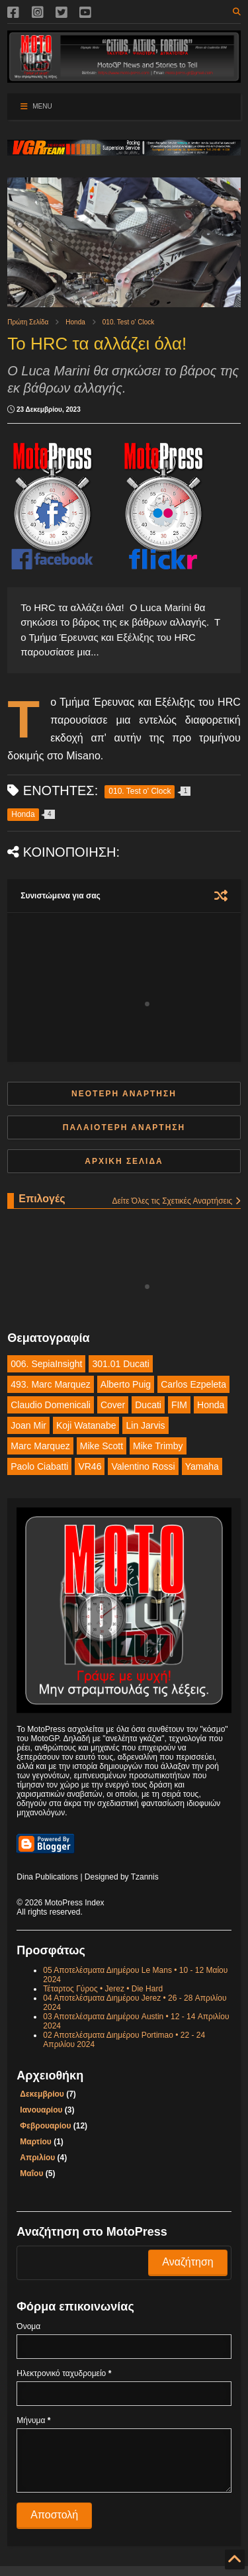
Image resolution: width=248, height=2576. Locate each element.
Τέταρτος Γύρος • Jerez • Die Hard (103, 1988)
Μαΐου (31, 2173)
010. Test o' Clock (128, 322)
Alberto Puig (126, 1384)
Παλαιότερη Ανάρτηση (124, 1127)
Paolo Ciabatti (39, 1466)
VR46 (89, 1466)
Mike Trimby (158, 1446)
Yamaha (202, 1466)
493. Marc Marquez (51, 1384)
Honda (75, 322)
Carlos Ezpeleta (193, 1384)
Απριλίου (37, 2157)
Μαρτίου (35, 2141)
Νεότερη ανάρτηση (124, 1093)
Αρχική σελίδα (124, 1161)
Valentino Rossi (143, 1466)
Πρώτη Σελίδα (27, 322)
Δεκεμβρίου (41, 2094)
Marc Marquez (40, 1446)
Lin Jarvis (145, 1425)
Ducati (148, 1405)
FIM (179, 1405)
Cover (113, 1405)
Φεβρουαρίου (45, 2125)
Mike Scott (101, 1446)
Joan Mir (28, 1425)
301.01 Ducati (120, 1364)
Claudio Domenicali (51, 1405)
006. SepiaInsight (46, 1364)
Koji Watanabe (86, 1425)
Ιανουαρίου (41, 2110)
